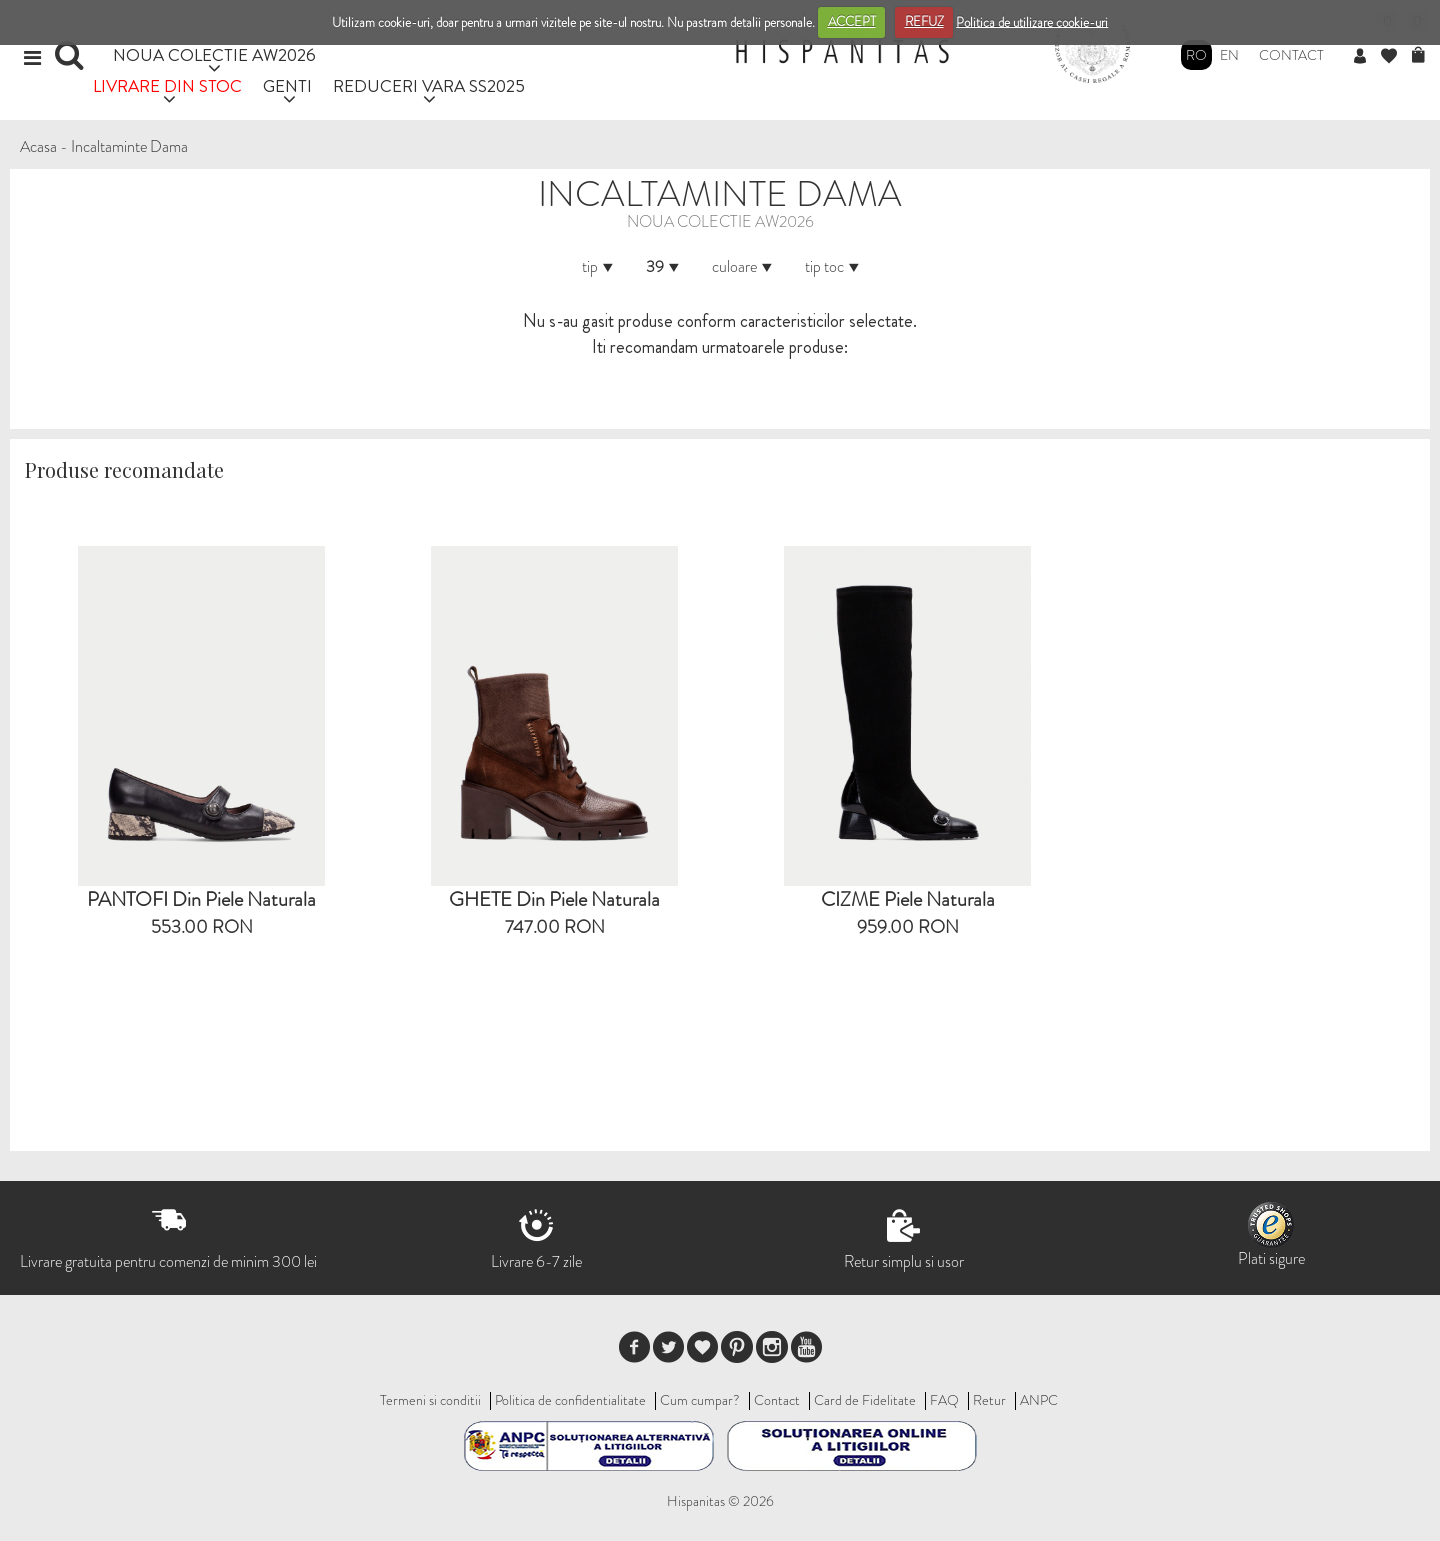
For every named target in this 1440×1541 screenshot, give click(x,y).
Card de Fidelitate (865, 1400)
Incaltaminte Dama (129, 146)
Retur (989, 1400)
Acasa (38, 146)
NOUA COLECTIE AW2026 (214, 54)
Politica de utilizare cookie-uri (1032, 21)
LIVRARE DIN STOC (167, 85)
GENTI (287, 85)
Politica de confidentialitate (570, 1400)
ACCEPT (852, 21)
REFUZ (924, 21)
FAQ (944, 1400)
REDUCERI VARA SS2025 (429, 85)
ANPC (1039, 1400)
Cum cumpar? (700, 1400)
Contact (1291, 55)
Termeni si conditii (430, 1400)
